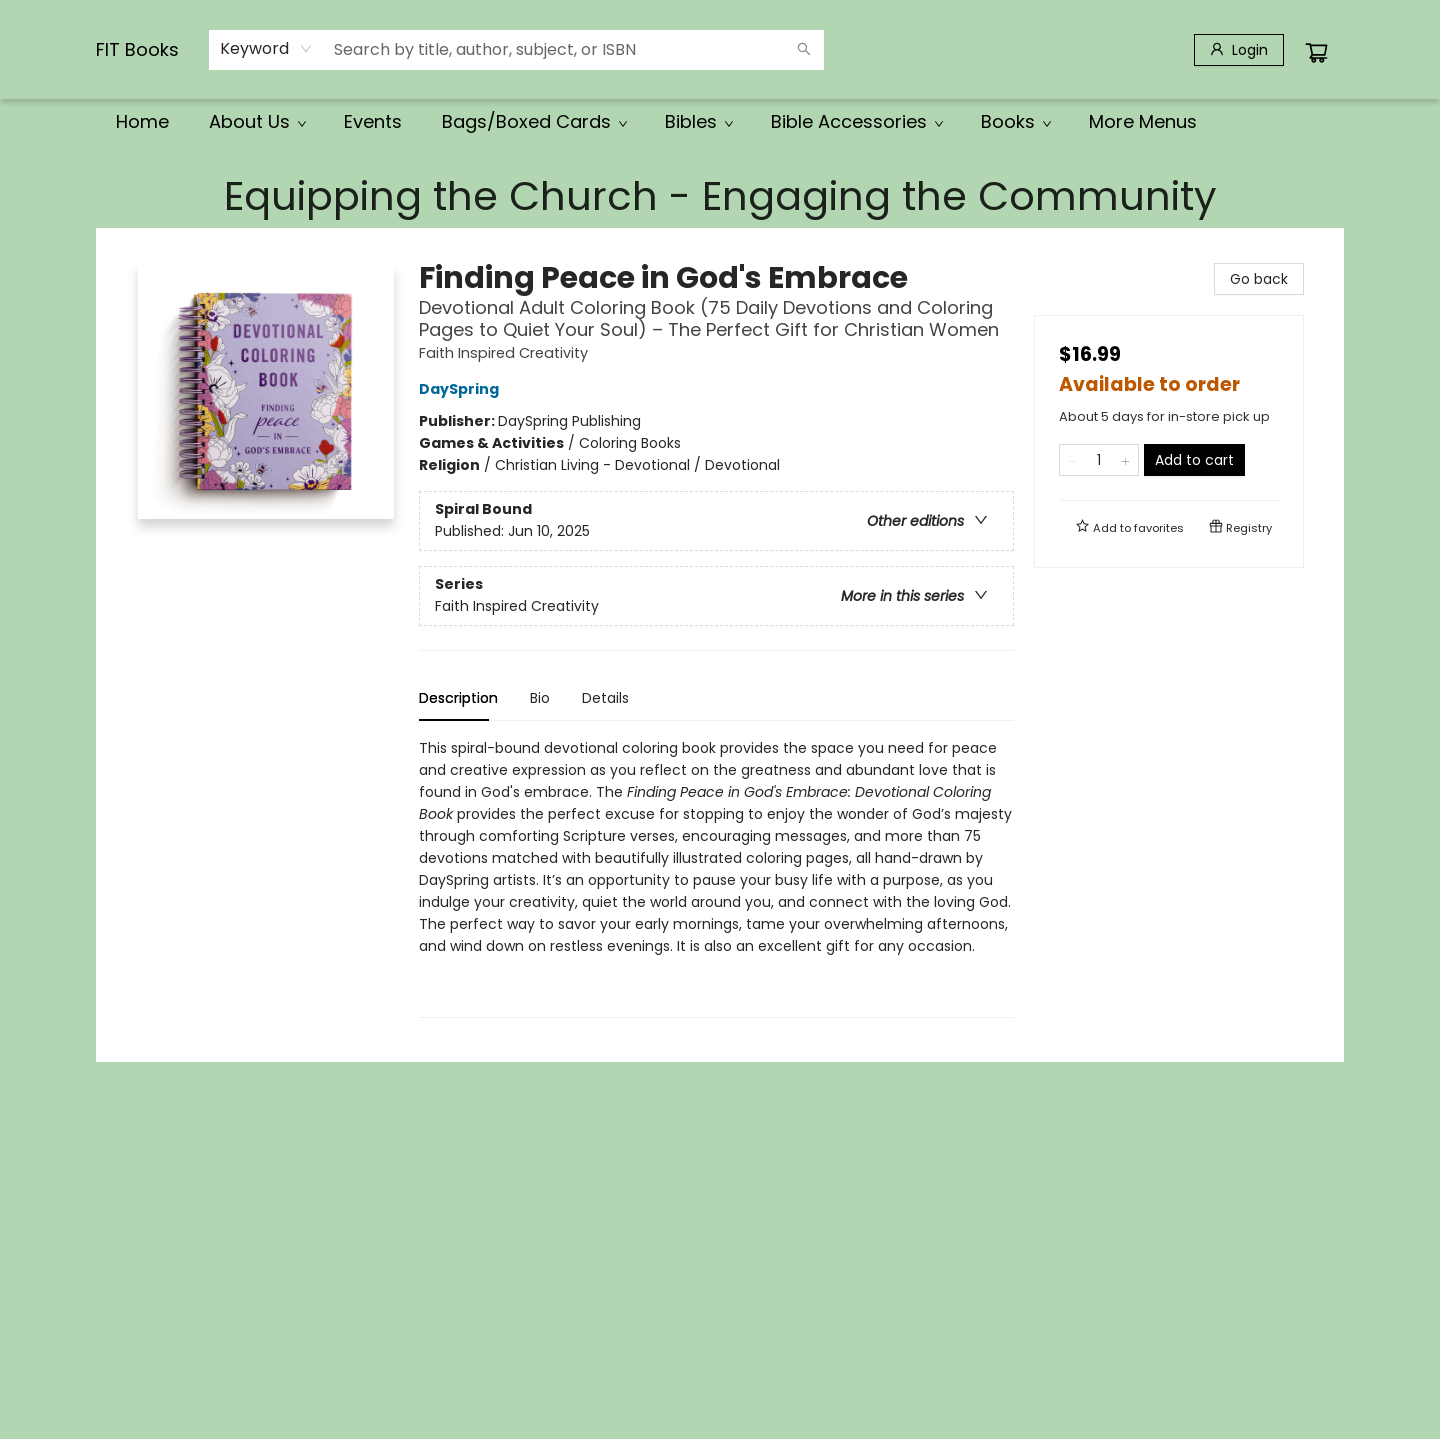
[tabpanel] (716, 877)
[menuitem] (142, 122)
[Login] (1239, 50)
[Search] (804, 50)
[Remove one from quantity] (1072, 460)
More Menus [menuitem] (1143, 121)
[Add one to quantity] (1125, 460)
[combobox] (266, 49)
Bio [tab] (540, 698)
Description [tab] (458, 698)
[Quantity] (1099, 460)
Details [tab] (605, 698)
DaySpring (462, 389)
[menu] (720, 122)
